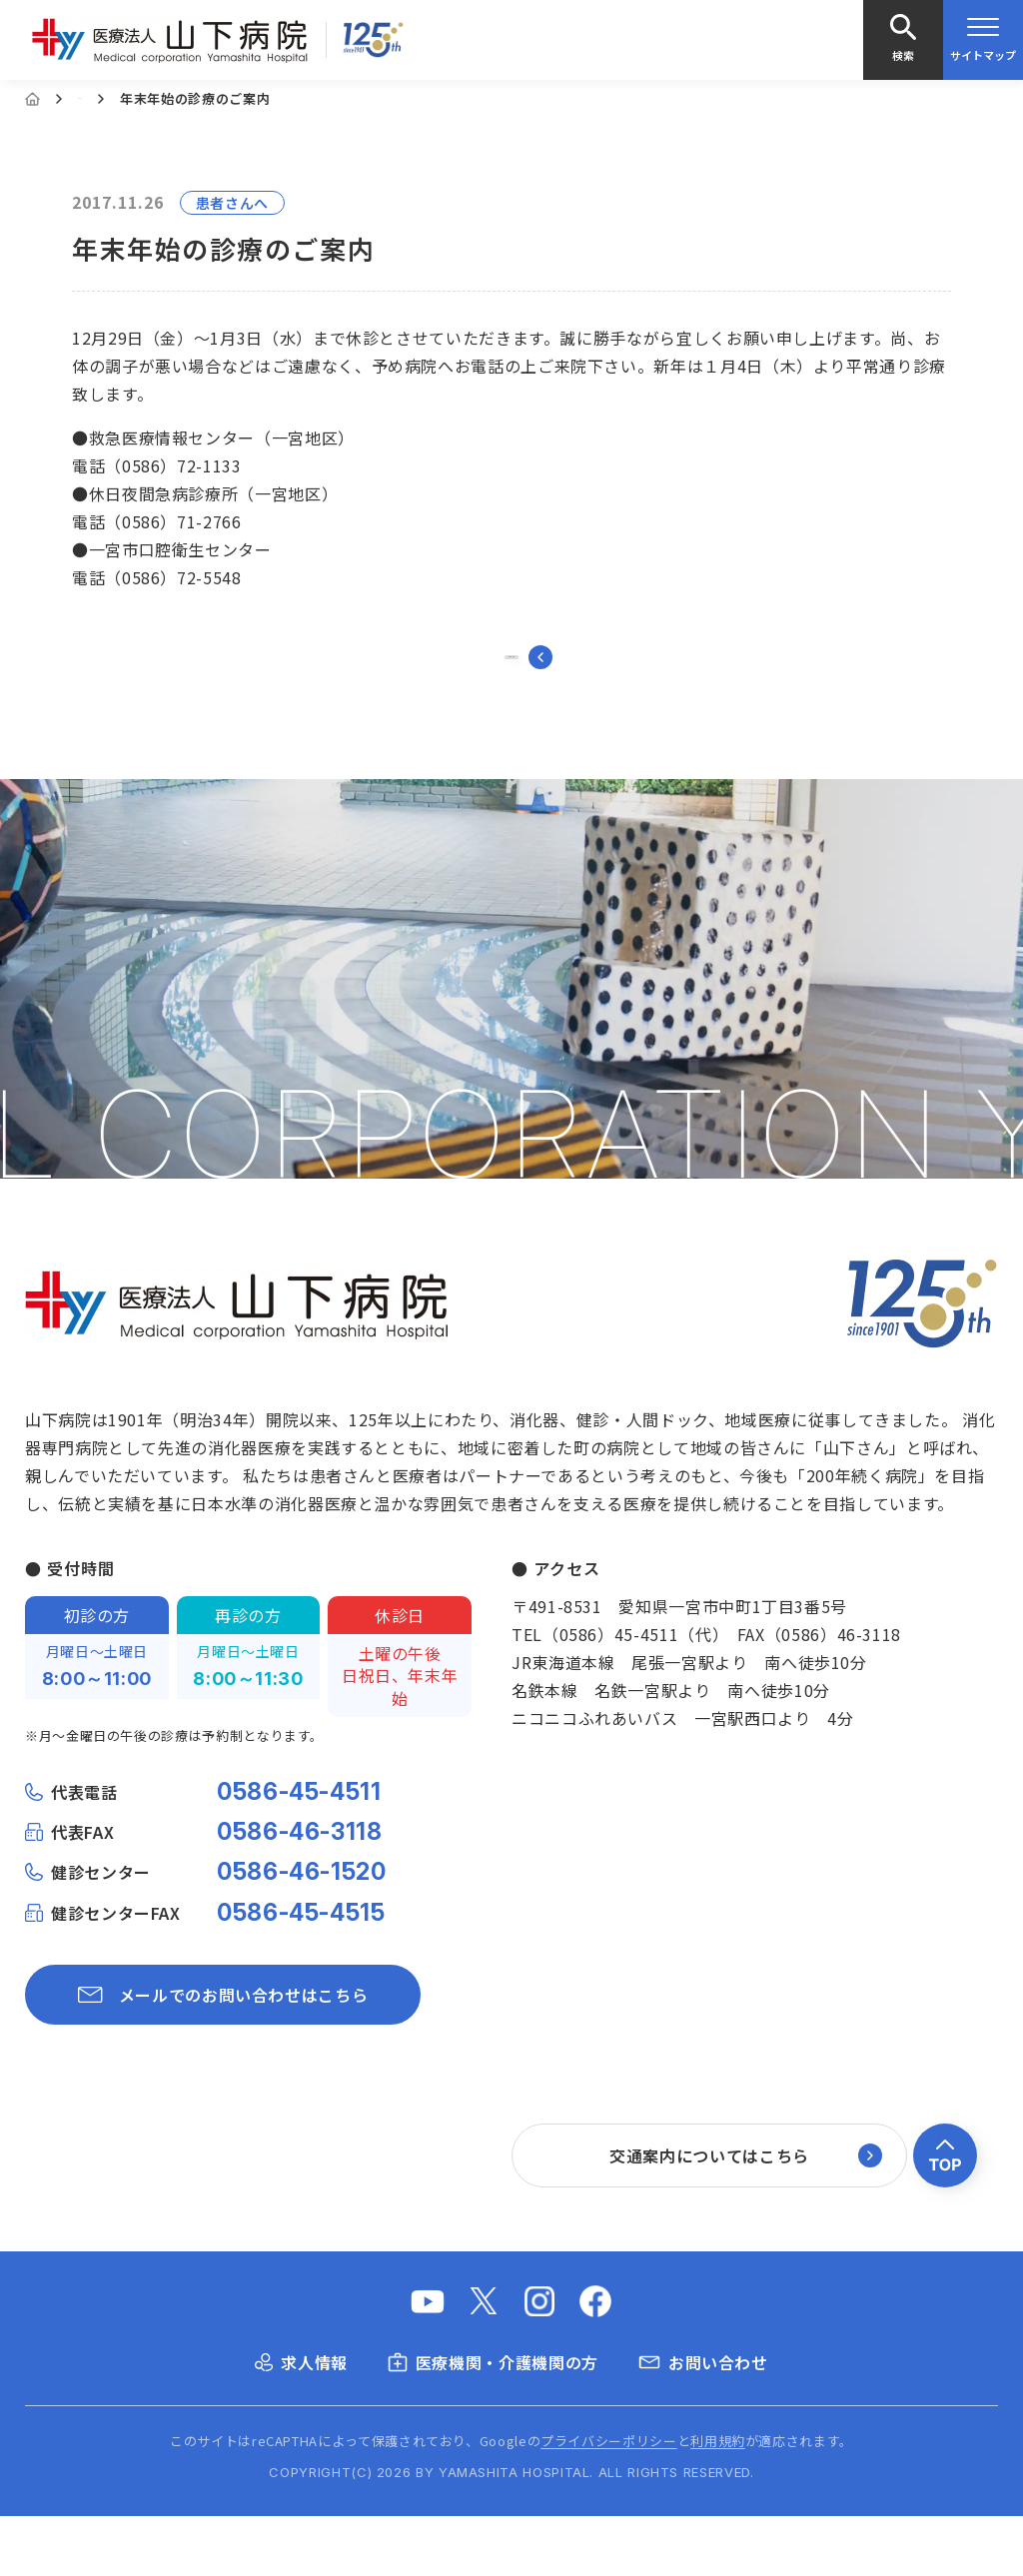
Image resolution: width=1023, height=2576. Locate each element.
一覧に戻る (512, 687)
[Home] (32, 99)
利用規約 (717, 2500)
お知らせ (105, 98)
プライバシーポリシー (608, 2500)
